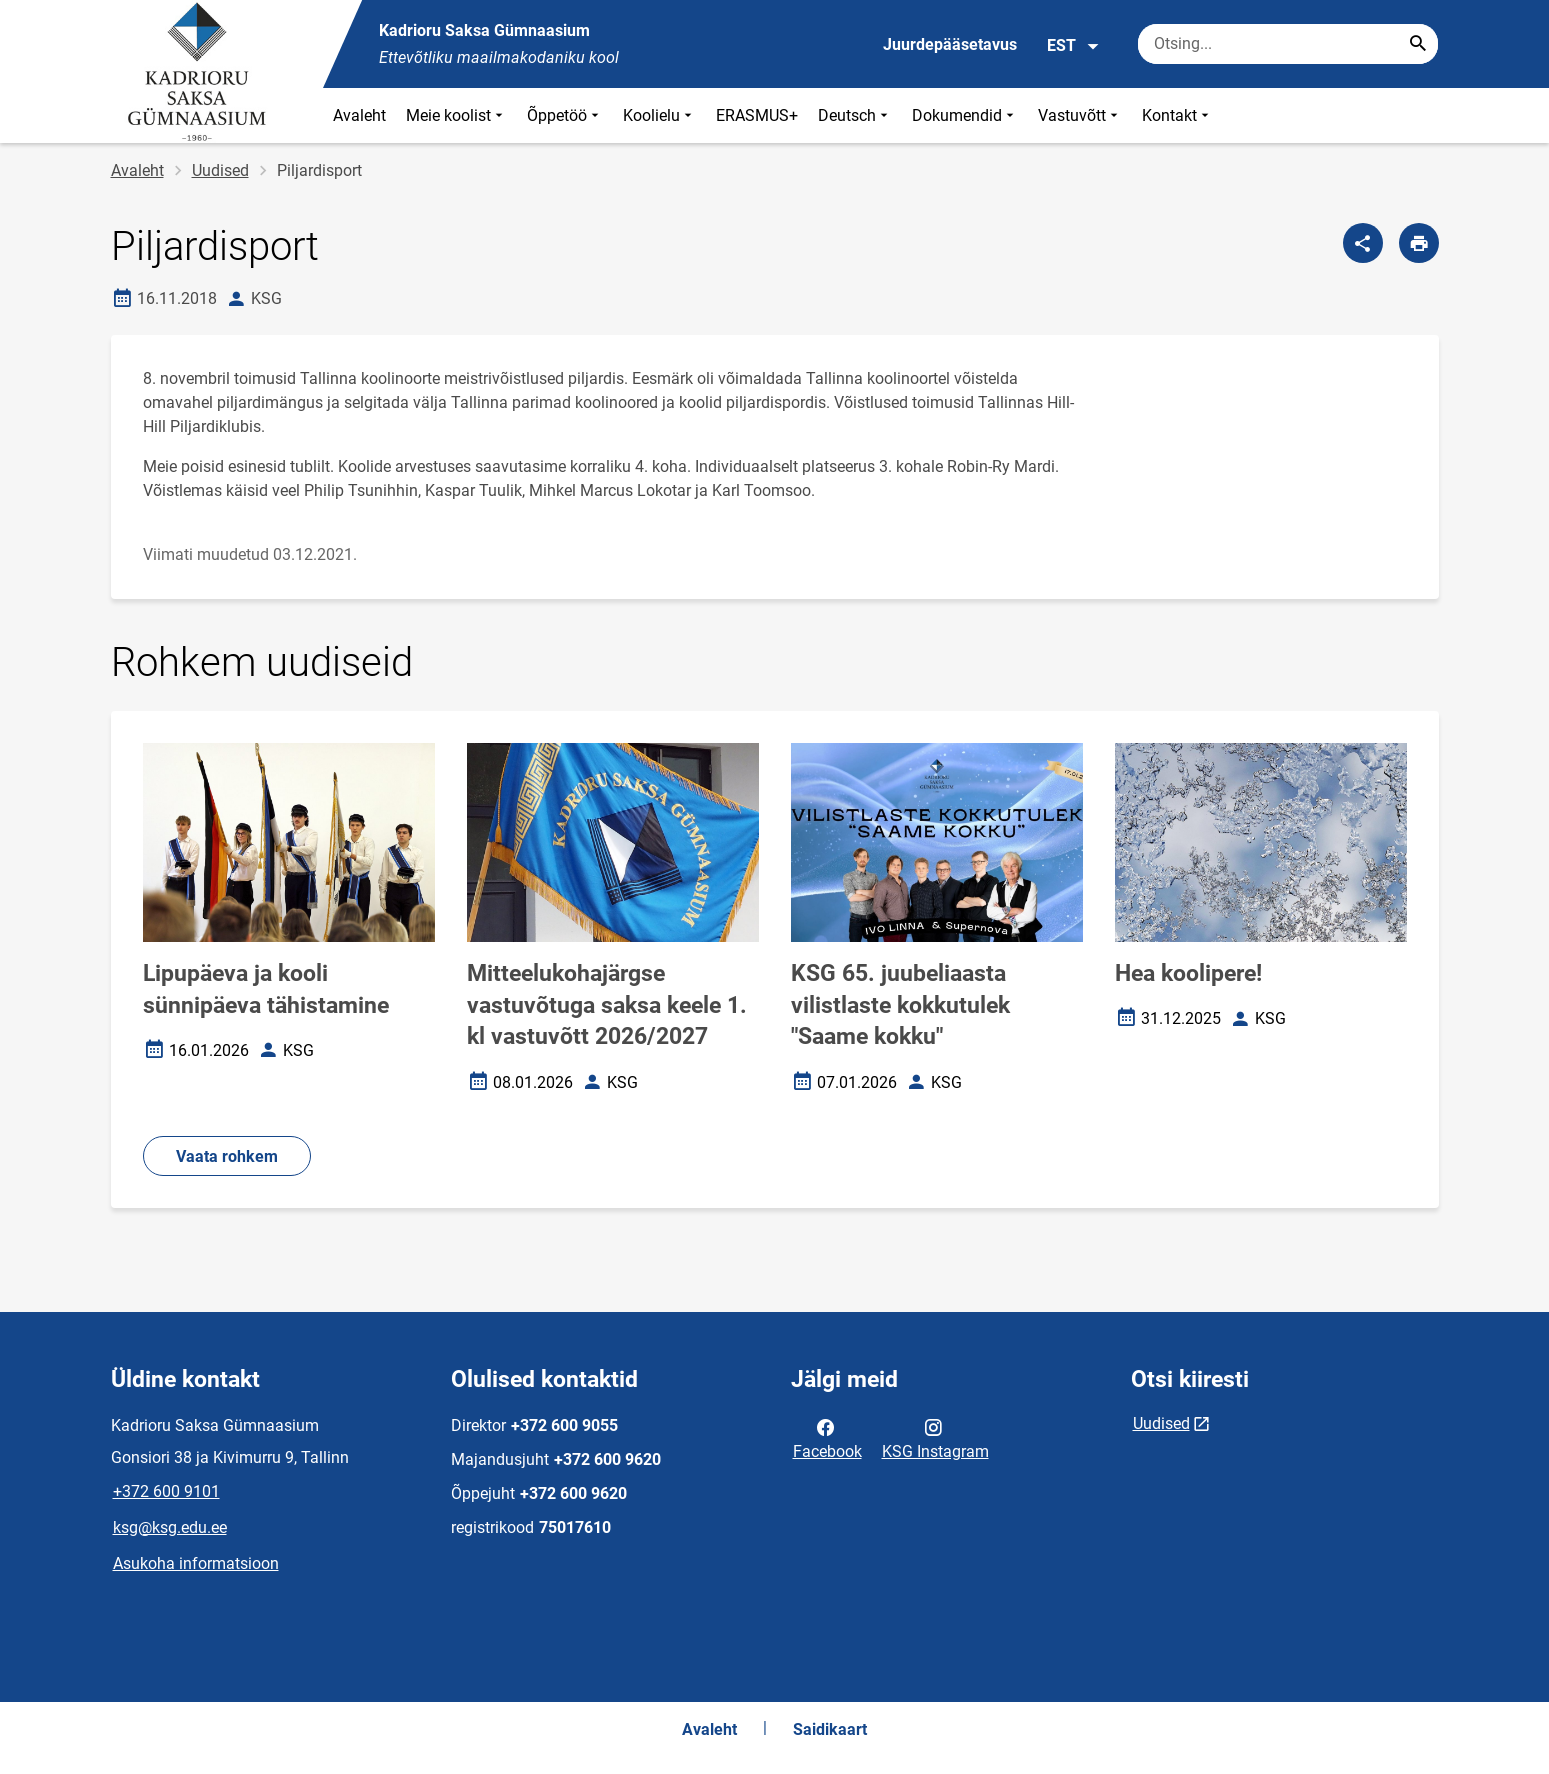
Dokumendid (965, 115)
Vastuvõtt (1080, 115)
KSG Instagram (935, 1438)
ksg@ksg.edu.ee (170, 1527)
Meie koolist (456, 115)
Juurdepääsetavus (950, 44)
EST (1073, 46)
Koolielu (659, 115)
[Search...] (1418, 44)
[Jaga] (1363, 243)
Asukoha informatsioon (196, 1563)
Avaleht (359, 115)
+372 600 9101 (166, 1491)
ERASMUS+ (757, 115)
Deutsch (855, 115)
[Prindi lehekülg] (1419, 243)
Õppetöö (565, 115)
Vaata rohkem (227, 1156)
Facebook (827, 1438)
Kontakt (1177, 115)
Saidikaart (830, 1729)
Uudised (220, 170)
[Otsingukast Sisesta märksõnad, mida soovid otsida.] (1288, 44)
